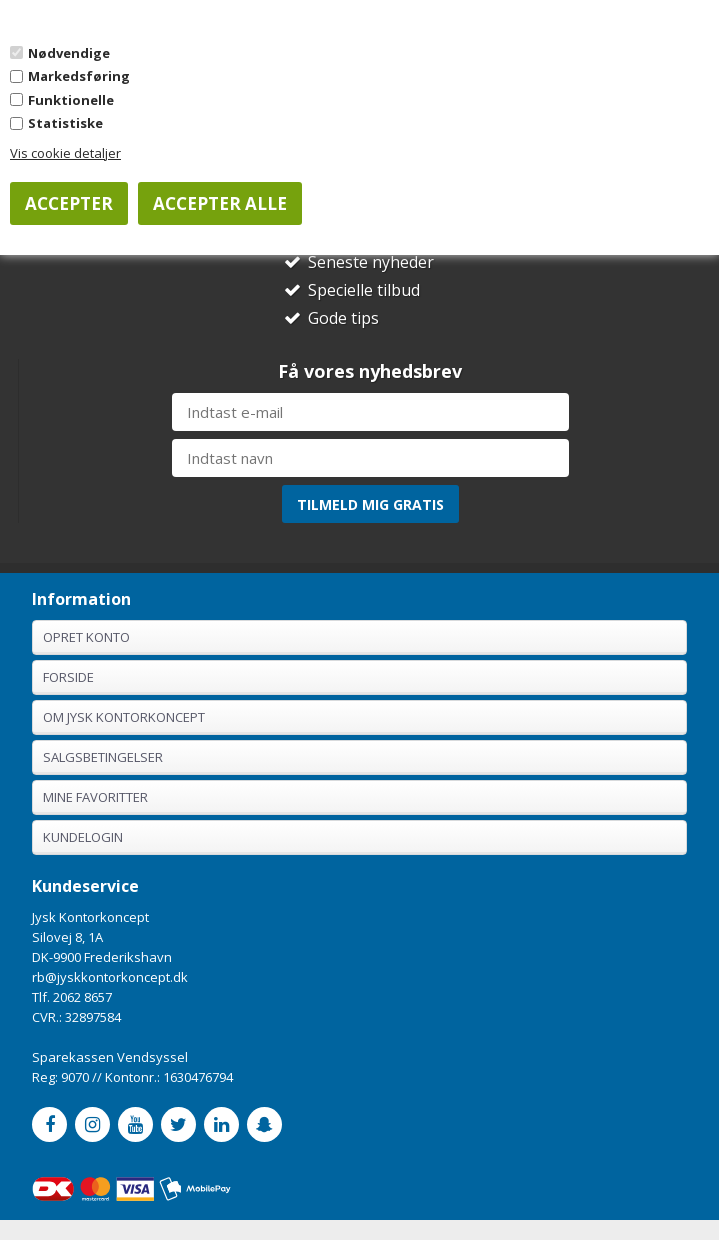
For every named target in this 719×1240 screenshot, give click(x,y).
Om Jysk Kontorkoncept (124, 717)
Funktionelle (71, 100)
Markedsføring (79, 76)
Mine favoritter (95, 797)
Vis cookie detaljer (65, 153)
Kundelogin (83, 837)
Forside (68, 677)
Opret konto (86, 637)
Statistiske (65, 123)
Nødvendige (69, 53)
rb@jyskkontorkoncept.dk (110, 977)
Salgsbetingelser (103, 757)
